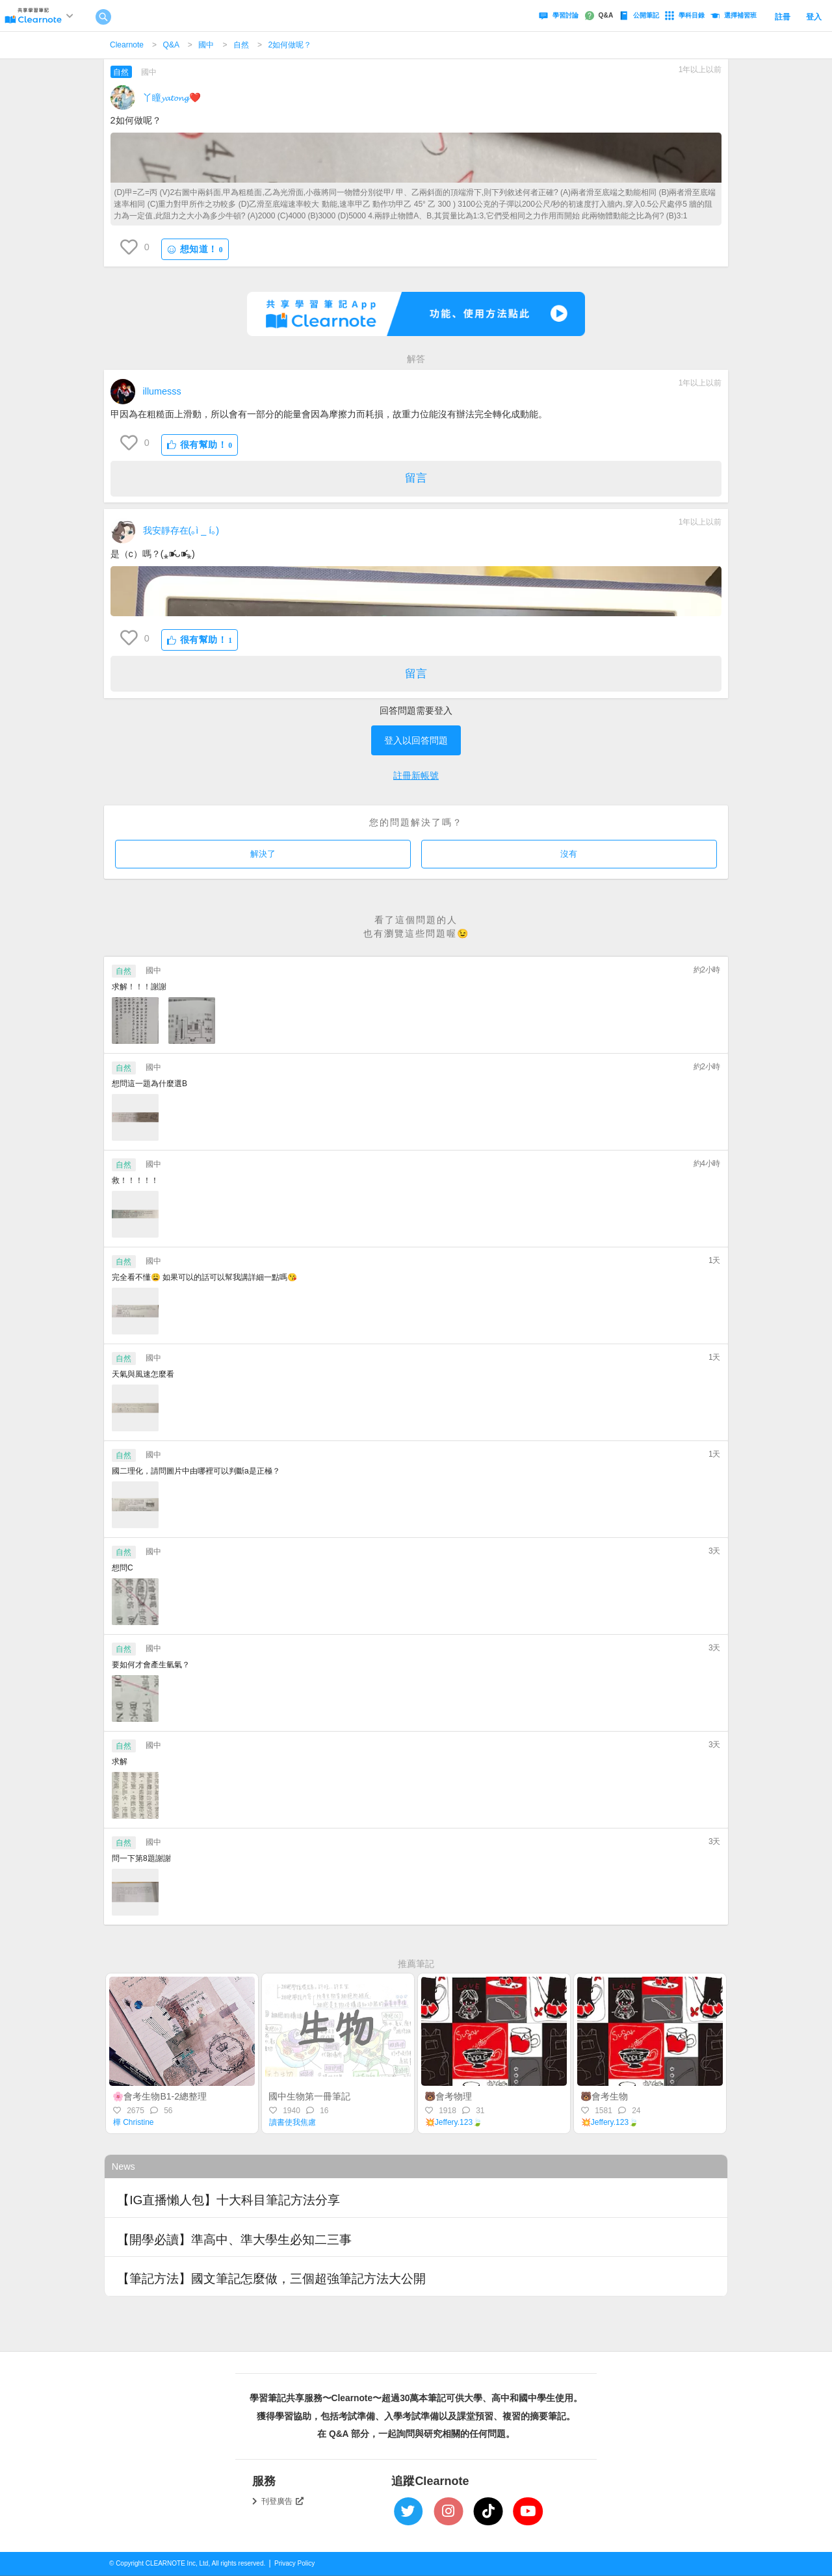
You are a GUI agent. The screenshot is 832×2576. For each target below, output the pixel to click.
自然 (241, 44)
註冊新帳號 (416, 775)
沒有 (568, 854)
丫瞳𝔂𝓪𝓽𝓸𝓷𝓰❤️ (172, 97)
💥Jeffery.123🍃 (453, 2122)
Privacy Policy (294, 2563)
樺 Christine (133, 2122)
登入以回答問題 (416, 740)
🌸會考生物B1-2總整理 (159, 2096)
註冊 (782, 16)
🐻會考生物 (604, 2096)
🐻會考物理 (448, 2096)
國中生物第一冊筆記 (309, 2096)
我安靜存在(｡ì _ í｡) (181, 530)
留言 (416, 478)
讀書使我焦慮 (292, 2122)
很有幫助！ (200, 445)
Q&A (171, 44)
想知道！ (195, 249)
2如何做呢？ (290, 44)
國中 (206, 44)
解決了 (263, 854)
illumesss (162, 391)
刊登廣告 (282, 2501)
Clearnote (127, 44)
